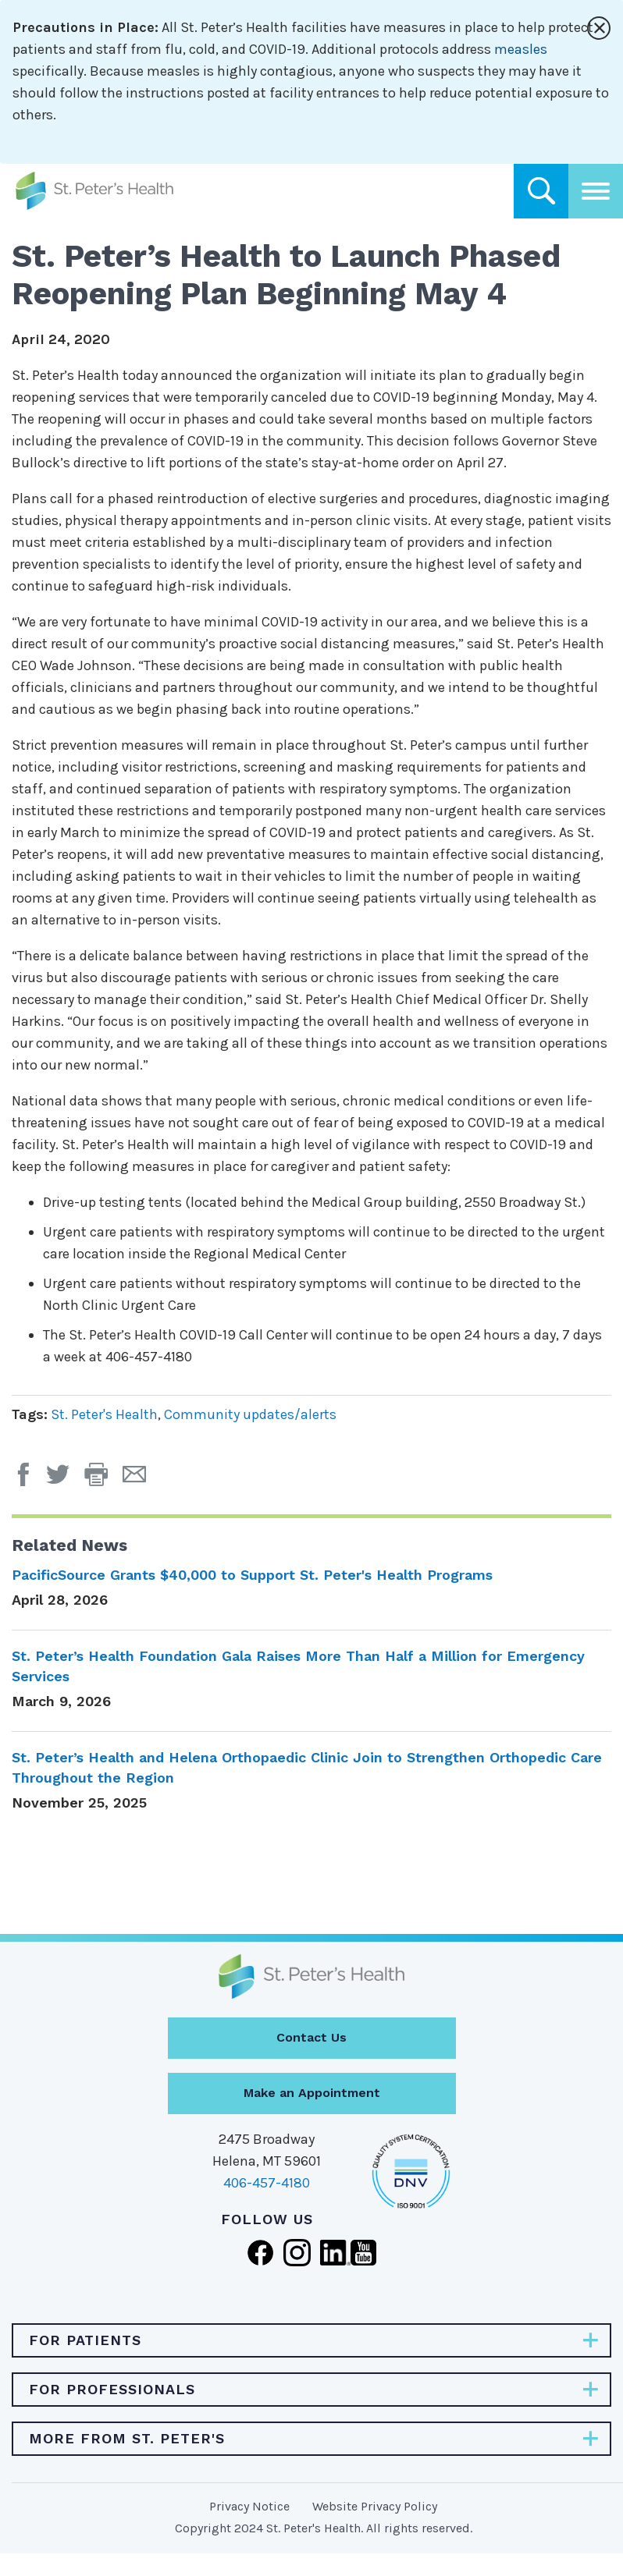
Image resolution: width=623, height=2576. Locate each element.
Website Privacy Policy (374, 2506)
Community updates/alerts (250, 1414)
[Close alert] (599, 28)
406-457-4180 (266, 2182)
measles (520, 49)
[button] (103, 1479)
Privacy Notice (249, 2506)
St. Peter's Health (104, 1414)
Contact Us (311, 2037)
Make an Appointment (312, 2092)
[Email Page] (140, 1479)
